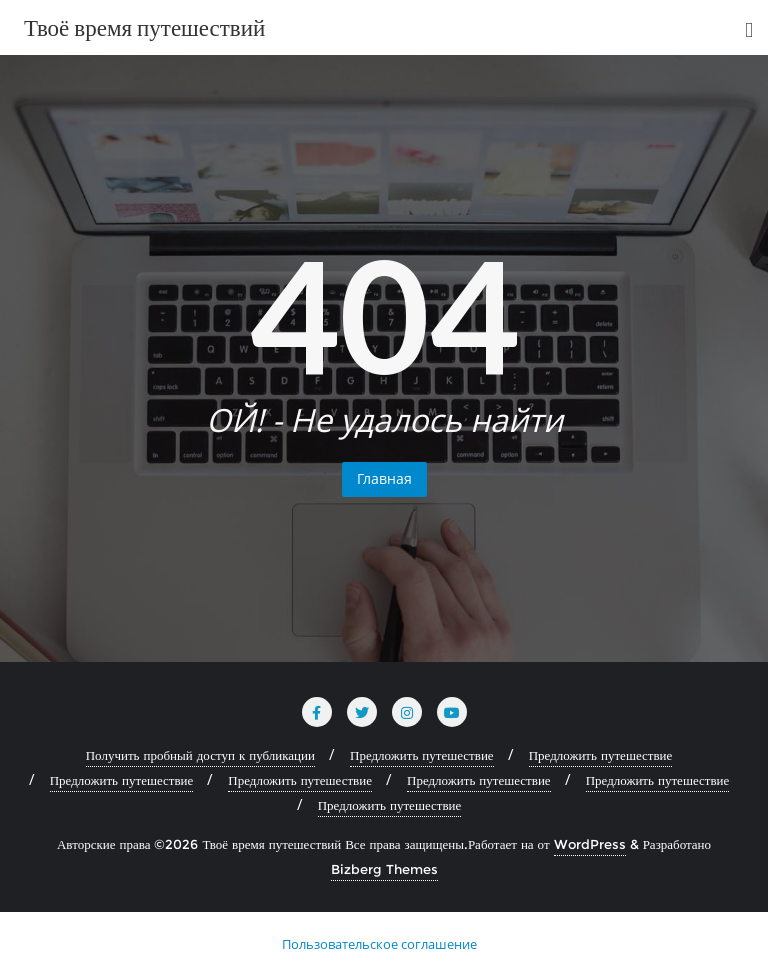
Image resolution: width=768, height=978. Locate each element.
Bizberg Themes (384, 869)
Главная (384, 478)
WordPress (590, 844)
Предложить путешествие (422, 755)
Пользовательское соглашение (379, 944)
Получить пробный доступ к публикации (200, 755)
